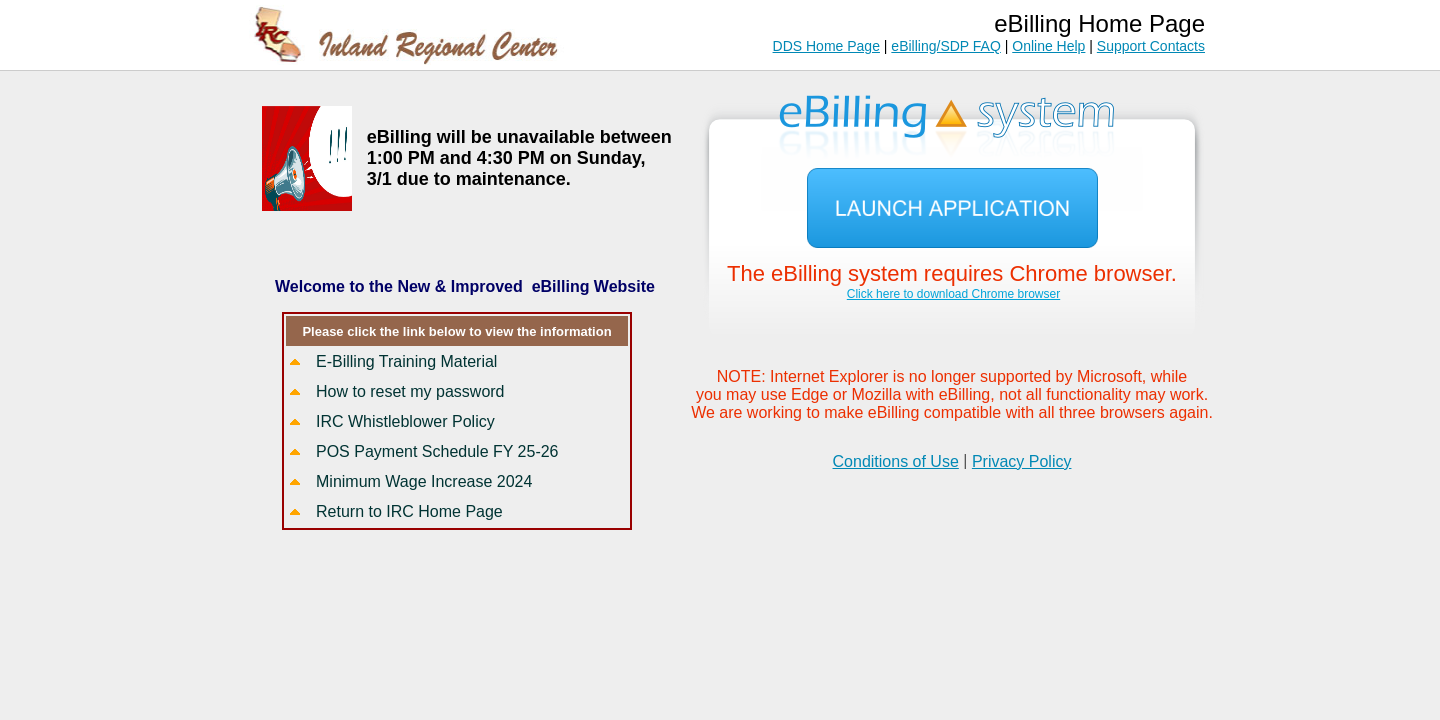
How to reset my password (410, 391)
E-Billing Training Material (406, 361)
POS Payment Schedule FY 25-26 (437, 451)
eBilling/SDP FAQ (945, 46)
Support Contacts (1151, 46)
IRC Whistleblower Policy (405, 421)
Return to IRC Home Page (409, 511)
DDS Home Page (826, 46)
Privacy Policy (1022, 461)
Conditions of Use (896, 461)
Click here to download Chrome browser (953, 294)
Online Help (1048, 46)
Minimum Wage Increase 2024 (424, 481)
